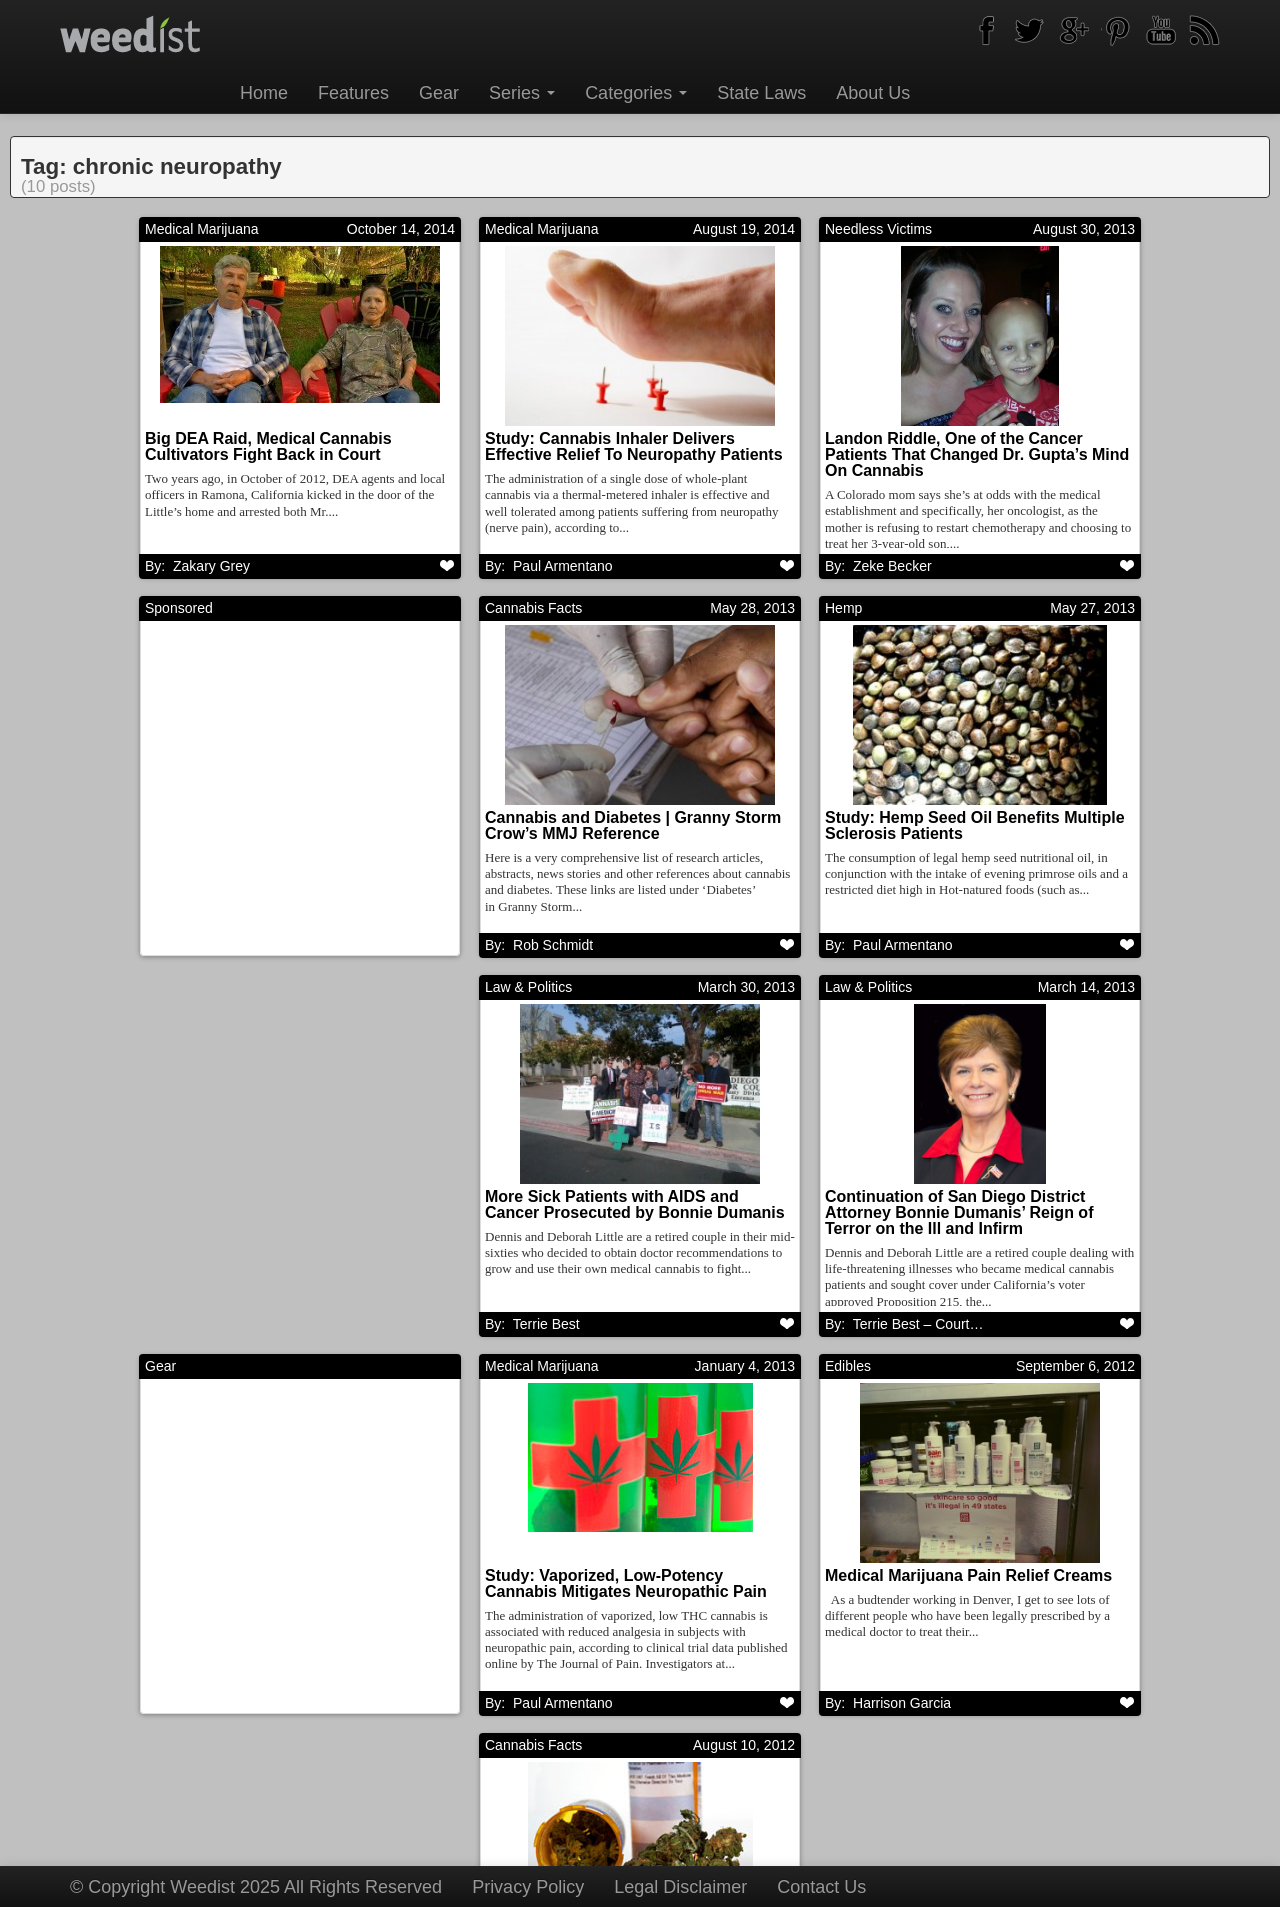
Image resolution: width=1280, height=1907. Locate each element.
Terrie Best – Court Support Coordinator (636, 1326)
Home (264, 93)
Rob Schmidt (553, 946)
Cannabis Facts (533, 609)
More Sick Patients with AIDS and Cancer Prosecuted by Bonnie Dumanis (295, 1206)
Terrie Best (206, 1326)
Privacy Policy (528, 1887)
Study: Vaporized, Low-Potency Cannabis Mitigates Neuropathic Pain (286, 1586)
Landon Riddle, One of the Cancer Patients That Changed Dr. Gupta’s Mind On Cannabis (977, 454)
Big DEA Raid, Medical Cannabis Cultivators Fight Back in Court (268, 446)
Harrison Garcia (562, 1706)
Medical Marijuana (202, 229)
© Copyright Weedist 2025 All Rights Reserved (256, 1887)
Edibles (508, 1369)
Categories (636, 93)
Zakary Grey (211, 566)
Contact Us (821, 1887)
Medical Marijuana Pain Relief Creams (628, 1578)
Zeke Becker (892, 566)
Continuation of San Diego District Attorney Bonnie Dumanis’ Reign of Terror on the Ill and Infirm (619, 1214)
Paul (563, 566)
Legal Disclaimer (680, 1887)
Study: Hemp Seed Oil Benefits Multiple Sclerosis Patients (975, 826)
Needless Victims (878, 229)
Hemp (843, 609)
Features (353, 93)
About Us (873, 93)
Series (522, 93)
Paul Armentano (903, 946)
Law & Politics (188, 989)
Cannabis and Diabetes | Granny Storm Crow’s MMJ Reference (633, 826)
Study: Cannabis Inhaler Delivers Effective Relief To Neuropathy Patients (634, 446)
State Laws (761, 93)
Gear (439, 93)
